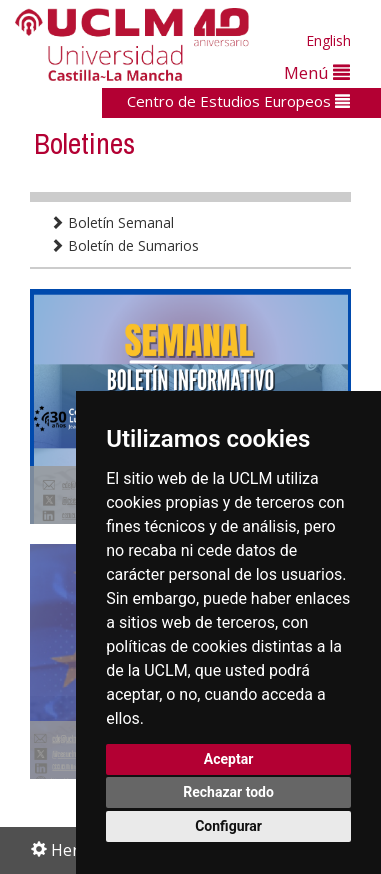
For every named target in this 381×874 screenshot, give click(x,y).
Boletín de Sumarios (124, 245)
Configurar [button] (228, 826)
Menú (317, 72)
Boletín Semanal (112, 222)
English (328, 40)
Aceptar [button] (229, 759)
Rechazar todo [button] (228, 792)
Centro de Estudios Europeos (238, 101)
